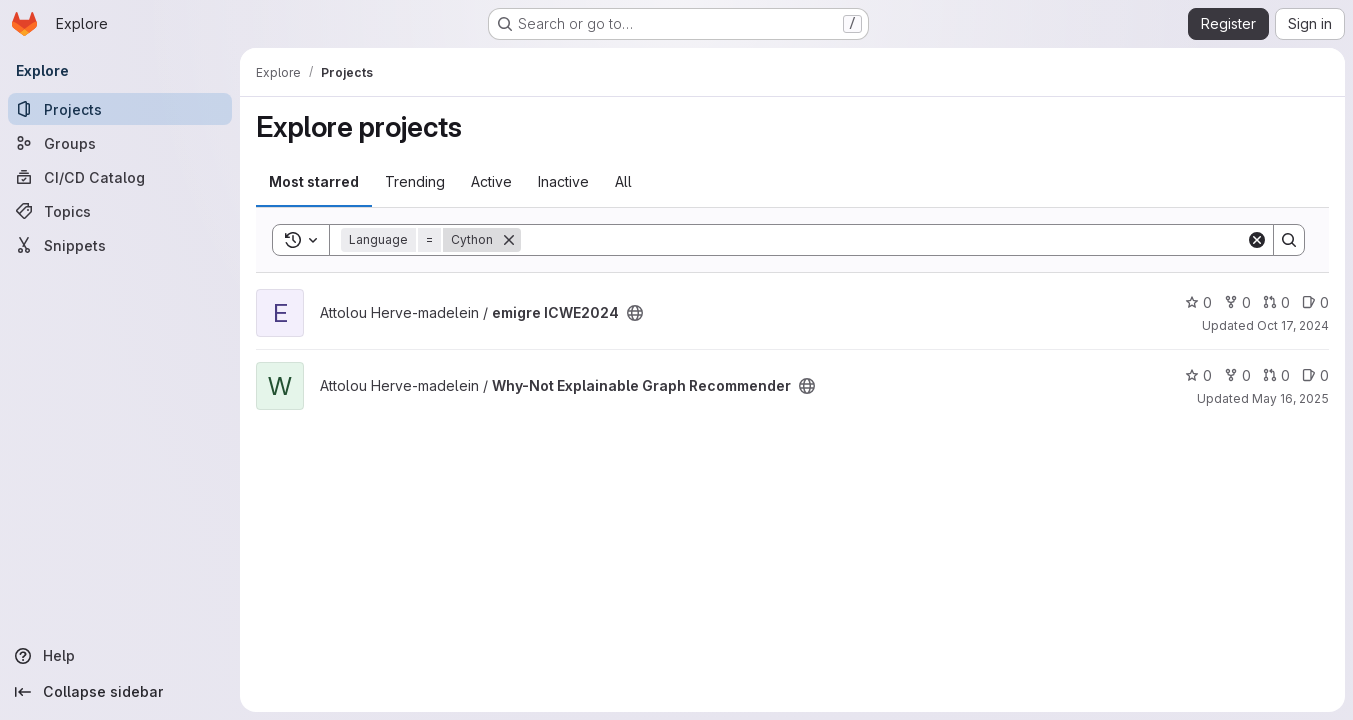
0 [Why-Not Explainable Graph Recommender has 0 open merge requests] (1276, 375)
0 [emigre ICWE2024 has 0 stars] (1198, 302)
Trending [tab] (415, 181)
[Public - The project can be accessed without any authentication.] (635, 313)
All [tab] (623, 181)
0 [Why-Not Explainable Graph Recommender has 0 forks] (1237, 375)
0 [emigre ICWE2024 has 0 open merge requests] (1276, 302)
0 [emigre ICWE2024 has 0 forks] (1237, 302)
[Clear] (1257, 240)
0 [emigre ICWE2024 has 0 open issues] (1315, 302)
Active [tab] (491, 181)
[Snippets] (120, 245)
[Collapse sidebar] (120, 692)
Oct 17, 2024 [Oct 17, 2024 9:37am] (1293, 325)
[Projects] (120, 109)
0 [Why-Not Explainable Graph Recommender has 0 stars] (1198, 375)
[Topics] (120, 211)
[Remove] (509, 240)
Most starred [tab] (314, 181)
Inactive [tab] (563, 181)
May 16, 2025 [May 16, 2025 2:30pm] (1290, 398)
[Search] (883, 240)
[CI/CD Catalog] (120, 177)
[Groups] (120, 143)
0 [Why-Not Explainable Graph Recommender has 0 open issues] (1315, 375)
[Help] (120, 656)
